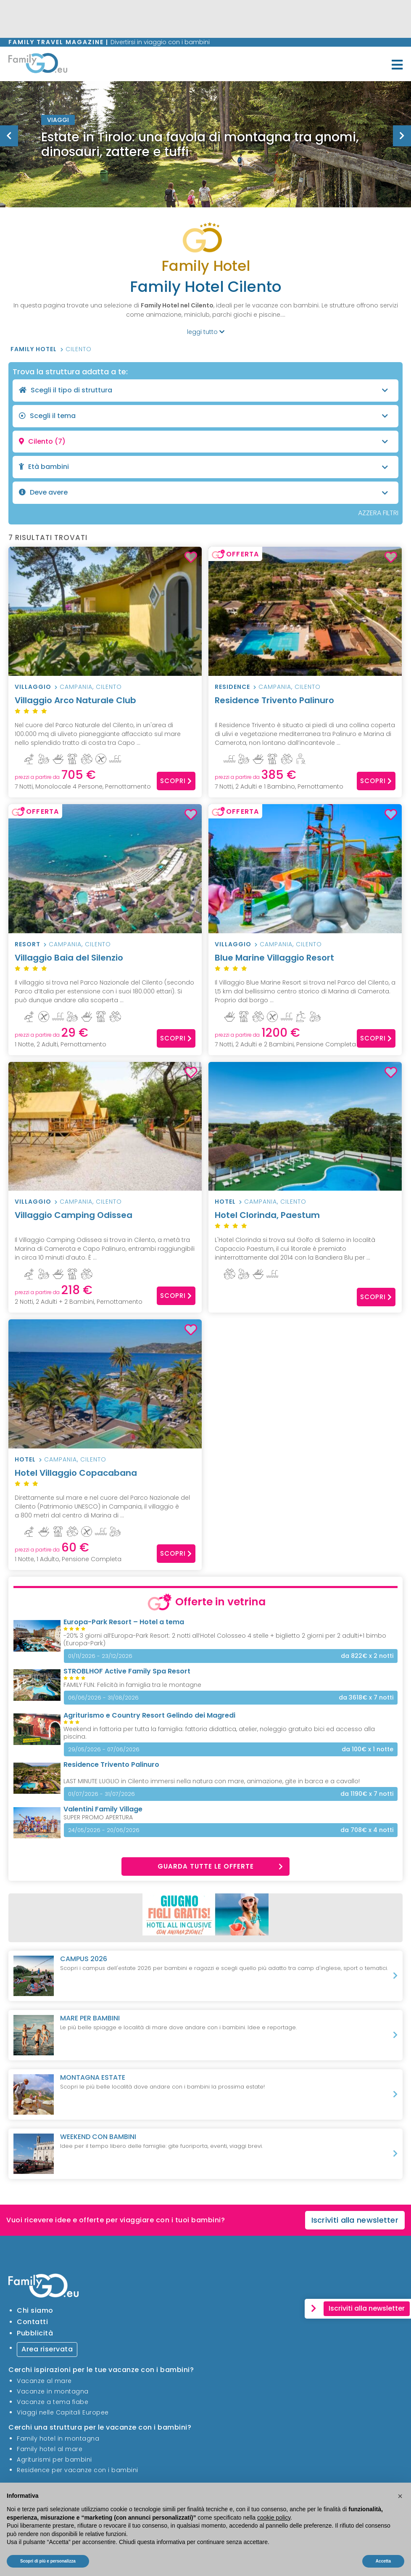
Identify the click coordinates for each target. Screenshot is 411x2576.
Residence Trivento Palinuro (305, 705)
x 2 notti (367, 1656)
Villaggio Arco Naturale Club (105, 705)
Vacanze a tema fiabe (52, 2402)
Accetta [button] (383, 2561)
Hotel (225, 1201)
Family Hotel (34, 349)
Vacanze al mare (44, 2381)
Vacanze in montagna (53, 2391)
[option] (205, 144)
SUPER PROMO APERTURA (98, 1817)
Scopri (176, 780)
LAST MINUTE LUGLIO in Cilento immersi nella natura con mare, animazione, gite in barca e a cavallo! (211, 1781)
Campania (76, 687)
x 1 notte (367, 1749)
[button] (400, 2496)
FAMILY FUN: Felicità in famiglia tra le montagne (132, 1685)
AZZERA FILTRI (378, 513)
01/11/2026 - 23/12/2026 (100, 1656)
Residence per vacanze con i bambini (77, 2470)
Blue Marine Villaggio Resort (305, 963)
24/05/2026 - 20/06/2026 (104, 1830)
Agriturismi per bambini (54, 2459)
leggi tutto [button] (205, 332)
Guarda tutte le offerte (221, 1866)
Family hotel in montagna (58, 2438)
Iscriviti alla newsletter (355, 2220)
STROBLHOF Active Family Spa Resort (126, 1671)
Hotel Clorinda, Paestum (305, 1220)
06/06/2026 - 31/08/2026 (103, 1698)
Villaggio (33, 687)
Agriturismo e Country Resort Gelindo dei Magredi (149, 1715)
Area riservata (47, 2349)
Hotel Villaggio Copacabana (105, 1478)
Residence (232, 687)
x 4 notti (366, 1830)
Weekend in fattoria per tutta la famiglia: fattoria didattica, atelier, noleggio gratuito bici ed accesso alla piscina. (219, 1733)
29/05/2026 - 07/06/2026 (104, 1749)
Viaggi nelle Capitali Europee (63, 2412)
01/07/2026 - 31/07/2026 (101, 1794)
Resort (27, 944)
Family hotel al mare (49, 2449)
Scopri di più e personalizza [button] (48, 2561)
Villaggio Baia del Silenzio (105, 963)
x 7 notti (366, 1697)
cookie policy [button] (273, 2517)
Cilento (79, 349)
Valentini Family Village (102, 1809)
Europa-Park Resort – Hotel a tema (123, 1622)
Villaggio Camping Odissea (105, 1220)
